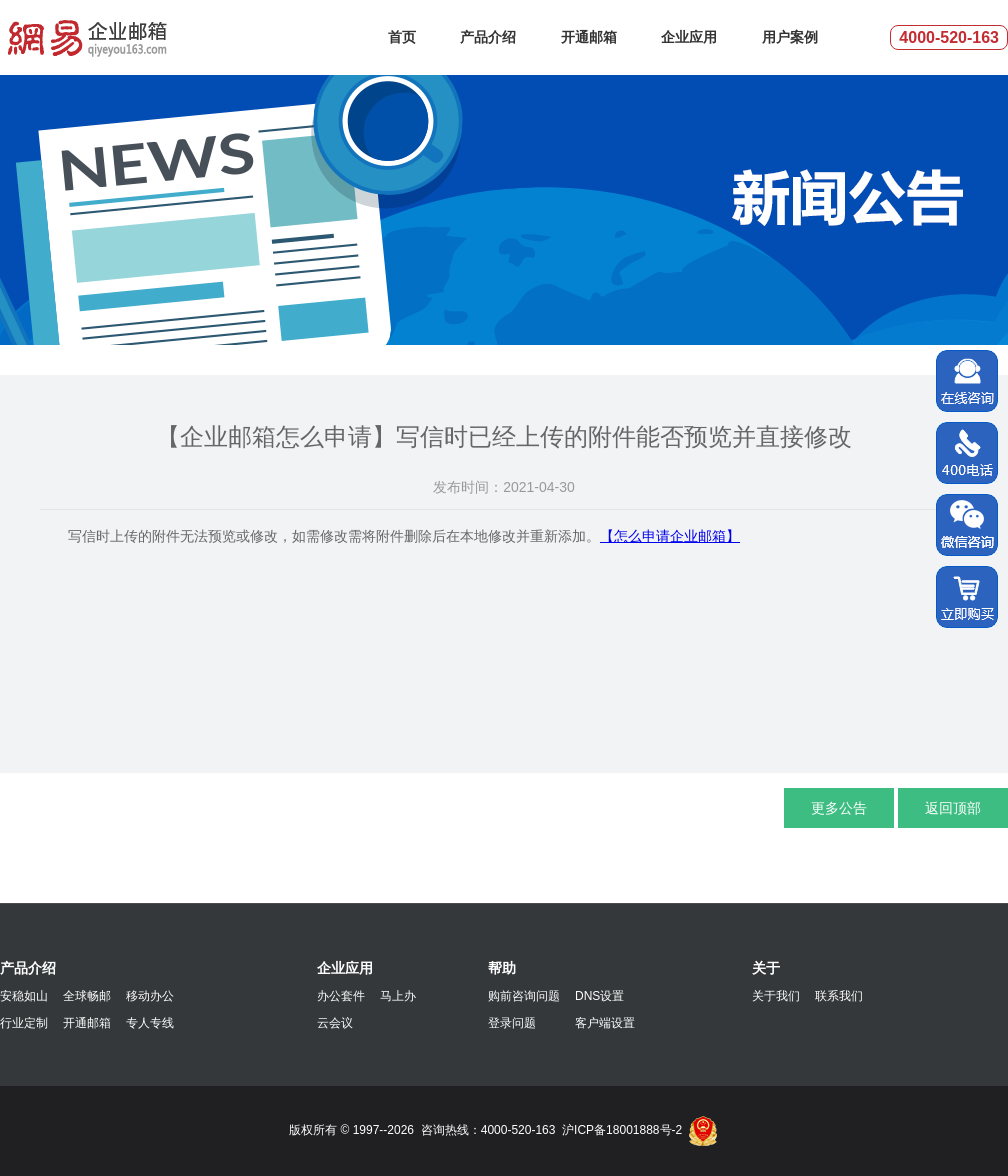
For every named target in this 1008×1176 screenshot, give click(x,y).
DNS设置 (599, 996)
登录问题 (512, 1023)
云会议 (335, 1023)
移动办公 (150, 996)
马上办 (398, 996)
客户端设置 (605, 1023)
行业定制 (24, 1023)
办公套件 (341, 996)
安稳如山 (24, 996)
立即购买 (967, 598)
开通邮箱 (589, 37)
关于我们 (776, 996)
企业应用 (689, 37)
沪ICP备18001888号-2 (622, 1130)
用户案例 (790, 37)
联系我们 (839, 996)
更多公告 (839, 808)
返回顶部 (953, 808)
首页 (402, 37)
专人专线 (150, 1023)
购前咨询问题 (524, 996)
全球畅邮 (87, 996)
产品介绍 (488, 37)
